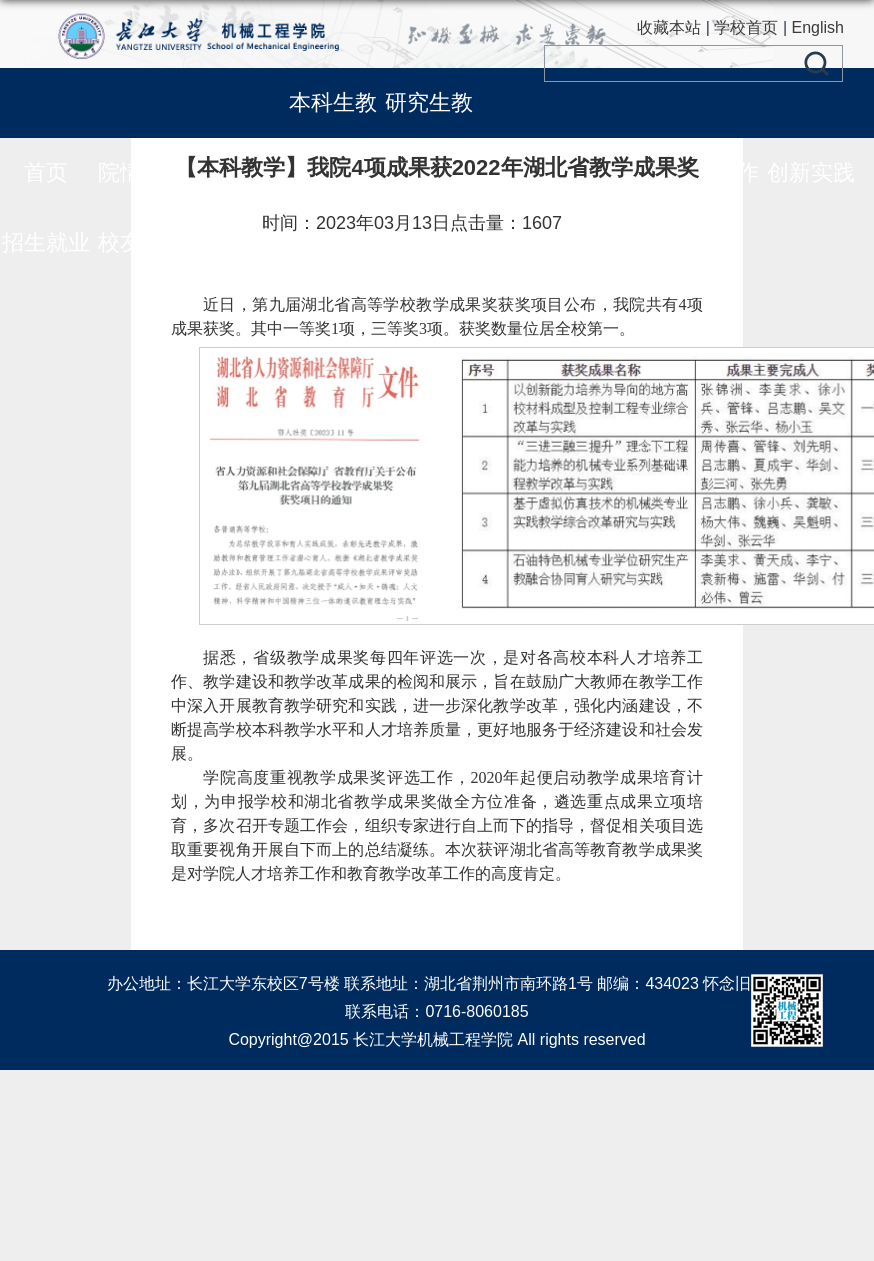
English (818, 27)
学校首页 (746, 27)
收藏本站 (669, 27)
